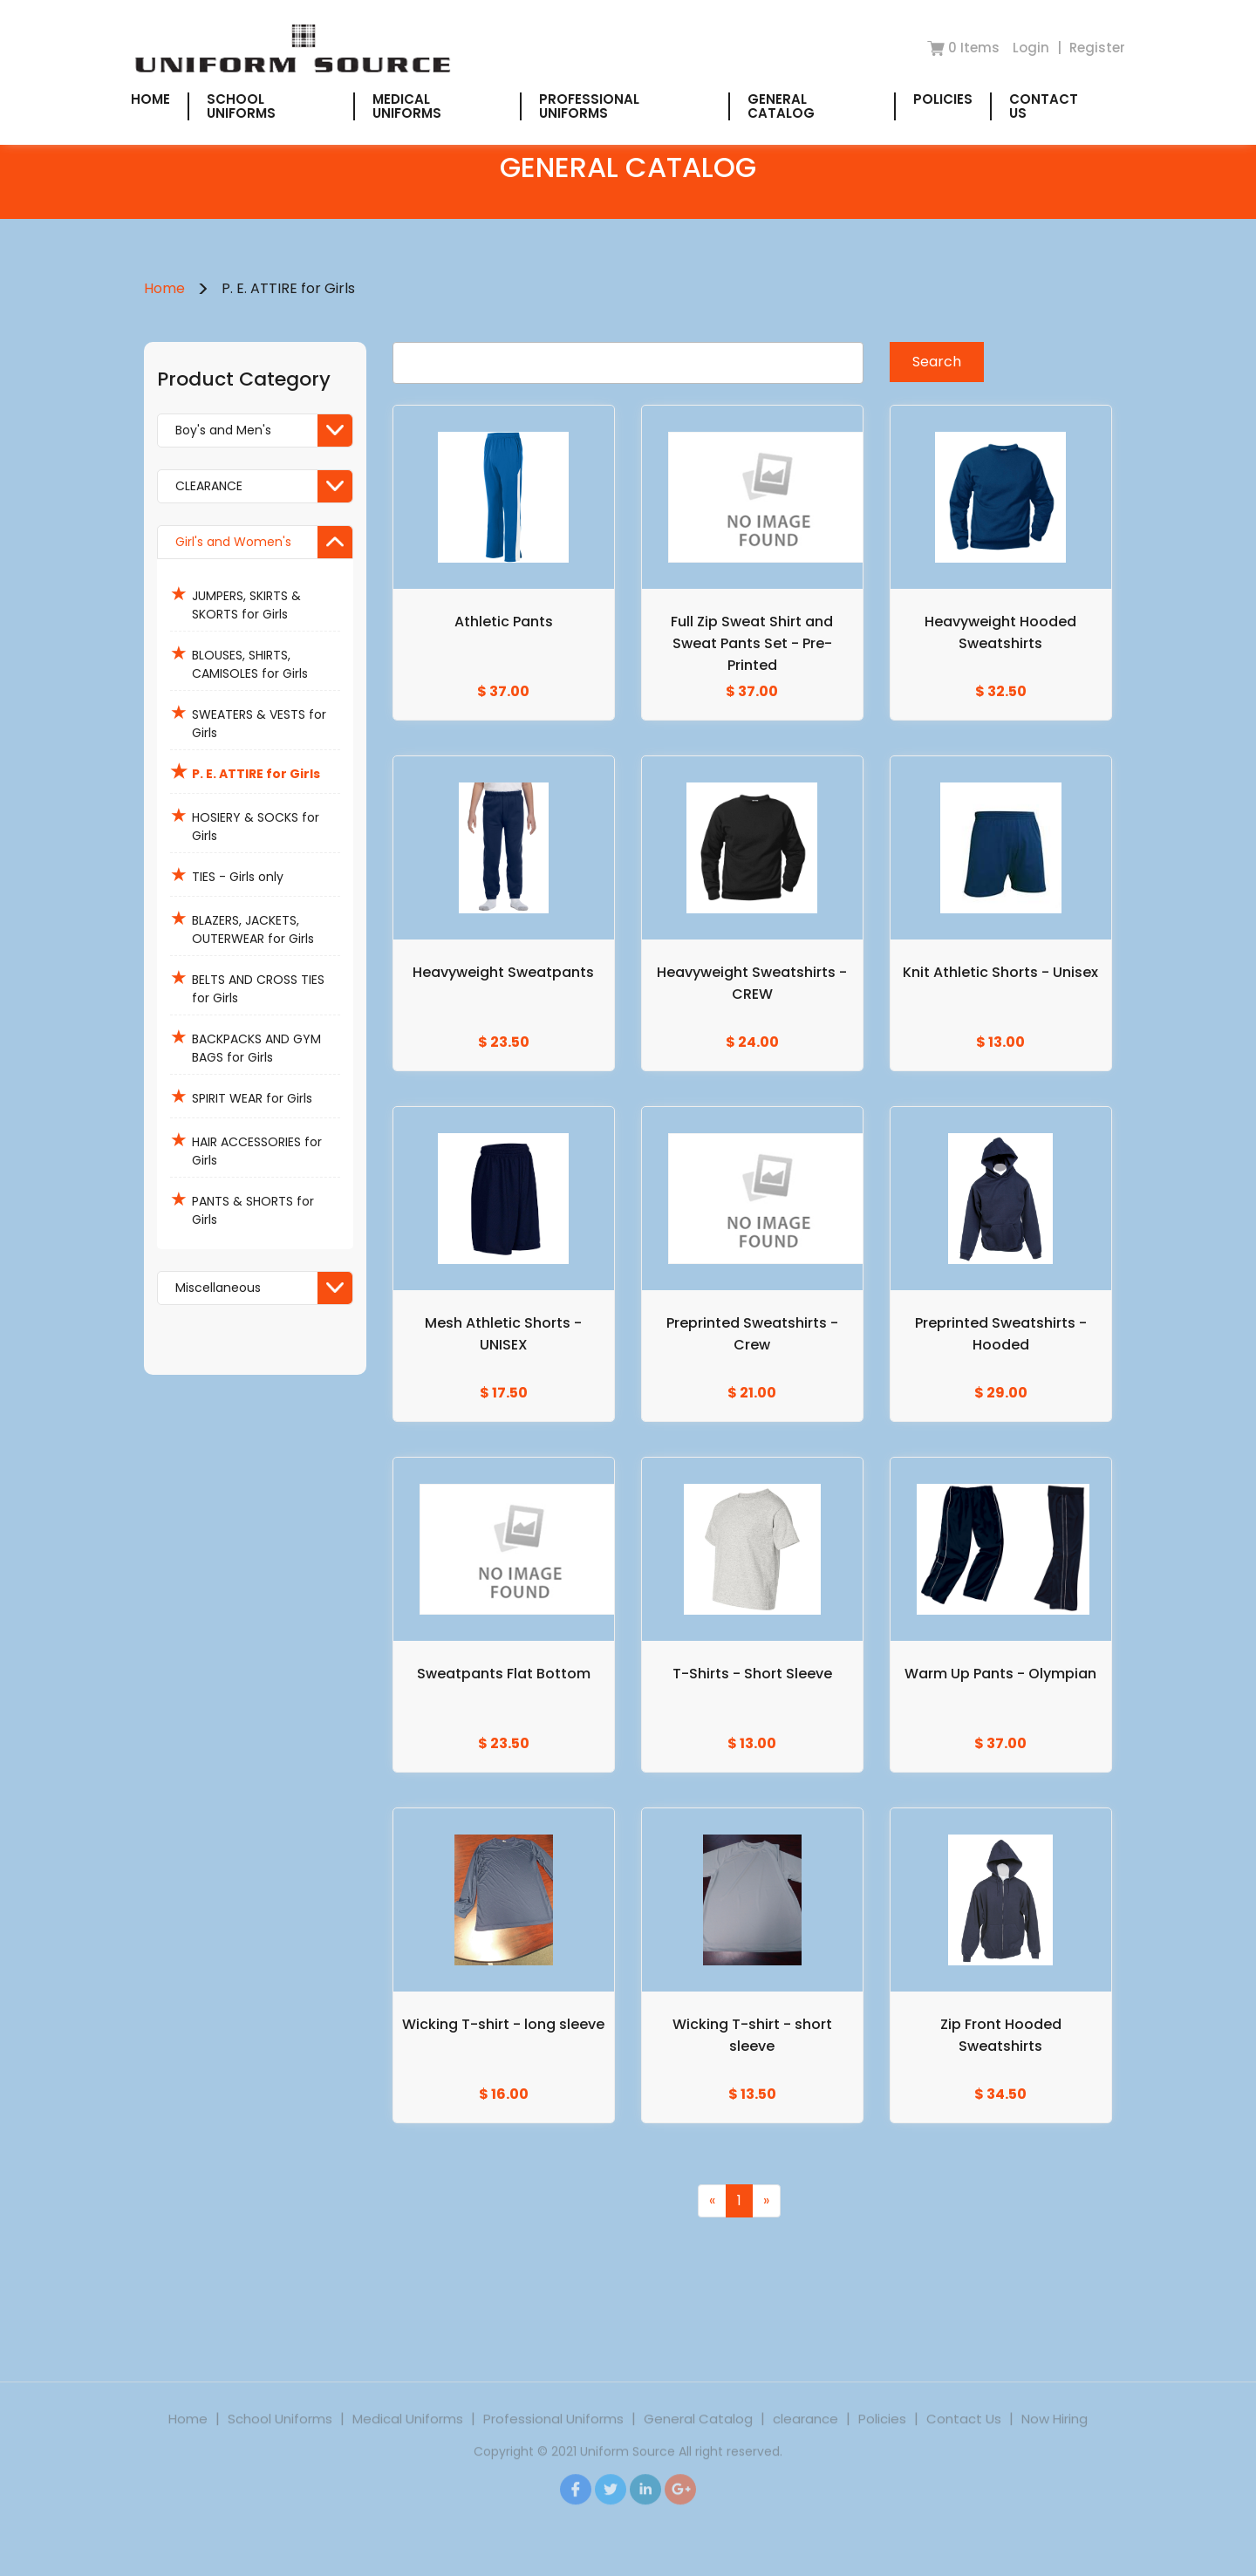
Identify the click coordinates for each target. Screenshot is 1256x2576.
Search (936, 362)
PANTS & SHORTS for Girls (242, 1207)
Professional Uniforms (589, 106)
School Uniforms (241, 106)
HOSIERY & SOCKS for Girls (244, 823)
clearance (805, 2460)
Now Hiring (1054, 2460)
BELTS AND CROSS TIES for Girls (247, 985)
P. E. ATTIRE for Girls (245, 771)
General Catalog (781, 106)
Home (150, 99)
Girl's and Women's (263, 542)
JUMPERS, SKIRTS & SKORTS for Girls (235, 601)
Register (1097, 47)
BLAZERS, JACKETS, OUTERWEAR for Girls (242, 926)
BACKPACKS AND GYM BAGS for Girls (245, 1044)
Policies (943, 99)
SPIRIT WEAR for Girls (241, 1096)
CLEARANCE (263, 486)
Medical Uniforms (406, 106)
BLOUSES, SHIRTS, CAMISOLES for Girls (239, 661)
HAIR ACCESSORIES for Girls (246, 1147)
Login (1033, 47)
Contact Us (1043, 106)
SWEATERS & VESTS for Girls (248, 720)
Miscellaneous (263, 1288)
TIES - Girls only (226, 874)
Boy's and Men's (263, 430)
